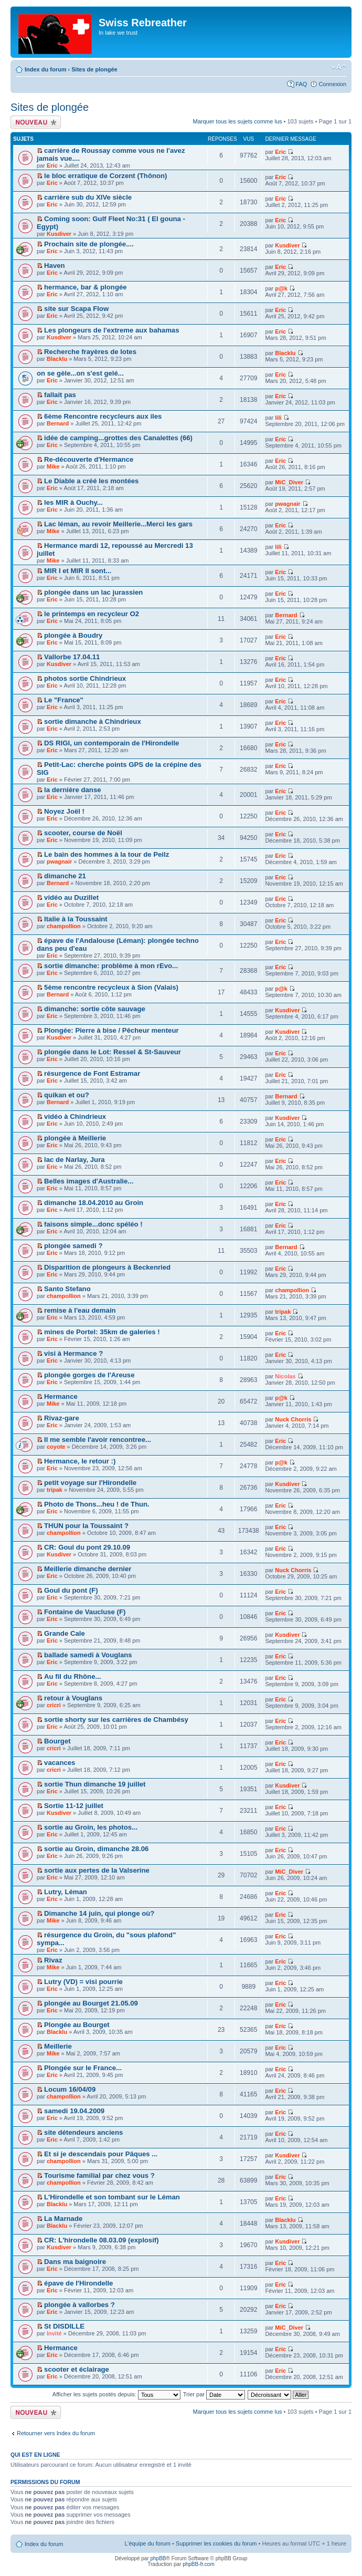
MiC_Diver (289, 482)
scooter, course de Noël (83, 833)
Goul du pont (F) (71, 1590)
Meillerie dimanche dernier (87, 1569)
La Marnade (63, 2218)
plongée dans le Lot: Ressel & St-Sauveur (112, 1052)
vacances (59, 1763)
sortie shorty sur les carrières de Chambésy (116, 1719)
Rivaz (53, 1960)
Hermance (61, 1396)
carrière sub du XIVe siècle (88, 197)
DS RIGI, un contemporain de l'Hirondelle (111, 743)
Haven (54, 265)
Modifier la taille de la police (338, 67)
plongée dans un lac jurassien (93, 592)
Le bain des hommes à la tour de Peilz (106, 854)
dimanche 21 (65, 876)
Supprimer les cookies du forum (216, 2543)
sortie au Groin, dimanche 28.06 (96, 1849)
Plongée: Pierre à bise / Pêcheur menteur (111, 1030)
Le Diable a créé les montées (91, 481)
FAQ (301, 84)
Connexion (332, 84)
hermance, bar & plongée (85, 287)
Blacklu (57, 359)
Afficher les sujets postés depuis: (116, 2394)
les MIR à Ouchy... (73, 502)
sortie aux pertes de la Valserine (97, 1870)
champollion (64, 926)
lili (278, 417)
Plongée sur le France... (83, 2068)
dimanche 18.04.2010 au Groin (93, 1203)
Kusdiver (59, 234)
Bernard (58, 423)
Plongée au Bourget (77, 2025)
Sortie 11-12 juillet (73, 1806)
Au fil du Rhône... (72, 1676)
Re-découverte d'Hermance (88, 459)
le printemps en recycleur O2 (91, 614)
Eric (52, 165)
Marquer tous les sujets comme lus (237, 121)
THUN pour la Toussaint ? (86, 1526)
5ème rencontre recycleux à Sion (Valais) (111, 987)
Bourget (57, 1741)
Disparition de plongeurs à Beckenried (107, 1267)
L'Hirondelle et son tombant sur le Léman (112, 2197)
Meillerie (58, 2046)
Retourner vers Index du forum (56, 2433)
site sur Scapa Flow (76, 309)
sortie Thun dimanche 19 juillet (94, 1784)
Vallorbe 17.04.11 (72, 657)
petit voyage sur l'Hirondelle (90, 1483)
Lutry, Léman (65, 1892)
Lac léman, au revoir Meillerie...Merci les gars (118, 524)
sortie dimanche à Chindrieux (92, 721)
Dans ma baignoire (75, 2262)
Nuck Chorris (293, 1419)
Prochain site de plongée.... (89, 244)
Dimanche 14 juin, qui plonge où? (99, 1913)
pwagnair (287, 504)
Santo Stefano (67, 1289)
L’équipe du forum (147, 2543)
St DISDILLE (64, 2326)
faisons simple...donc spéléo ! (93, 1224)
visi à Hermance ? (73, 1353)
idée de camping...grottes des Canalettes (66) (118, 438)
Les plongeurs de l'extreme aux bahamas (111, 330)
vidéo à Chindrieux (75, 1116)
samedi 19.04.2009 (74, 2111)
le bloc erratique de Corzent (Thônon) (105, 176)
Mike (53, 466)
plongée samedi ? (73, 1246)
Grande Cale (64, 1633)
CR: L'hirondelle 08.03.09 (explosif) (101, 2240)
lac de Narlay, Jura (74, 1160)
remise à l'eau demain (80, 1310)
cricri (54, 1705)
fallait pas (60, 395)
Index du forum (45, 69)
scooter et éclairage (76, 2369)
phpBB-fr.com (199, 2564)
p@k (281, 288)
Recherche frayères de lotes (90, 352)
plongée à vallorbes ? (79, 2305)
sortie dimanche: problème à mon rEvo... (111, 966)
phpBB (158, 2558)
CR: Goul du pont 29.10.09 (87, 1547)
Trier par (214, 2394)
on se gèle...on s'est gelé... (80, 373)
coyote (56, 1446)
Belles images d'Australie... (88, 1181)
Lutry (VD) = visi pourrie (83, 1982)
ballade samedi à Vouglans (88, 1655)
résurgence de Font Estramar (92, 1073)
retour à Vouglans (73, 1698)
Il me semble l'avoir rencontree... (97, 1439)
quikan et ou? (66, 1095)
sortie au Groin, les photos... (90, 1827)
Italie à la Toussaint (76, 919)
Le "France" (63, 700)
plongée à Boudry (73, 635)
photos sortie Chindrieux (85, 678)
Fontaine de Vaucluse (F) (84, 1612)
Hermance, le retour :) (79, 1461)
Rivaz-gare (61, 1418)
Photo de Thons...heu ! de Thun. (97, 1504)
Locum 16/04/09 (69, 2089)
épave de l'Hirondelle (78, 2283)
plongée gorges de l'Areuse (89, 1375)
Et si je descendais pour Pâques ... (100, 2154)
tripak (283, 1311)
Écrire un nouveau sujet (35, 122)
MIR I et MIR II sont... (77, 571)
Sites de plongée (94, 69)
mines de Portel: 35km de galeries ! (102, 1332)
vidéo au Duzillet (71, 897)
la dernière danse (72, 790)
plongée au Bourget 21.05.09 (91, 2003)
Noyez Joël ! (64, 811)
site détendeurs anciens (83, 2132)
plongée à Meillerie (75, 1138)
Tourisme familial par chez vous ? (99, 2175)
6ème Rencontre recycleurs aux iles (103, 416)
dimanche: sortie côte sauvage (94, 1009)
